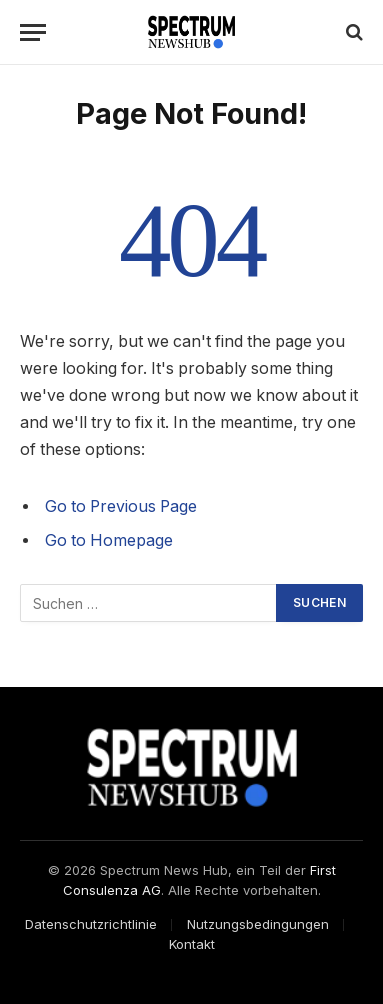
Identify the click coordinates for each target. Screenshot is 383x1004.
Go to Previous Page (121, 506)
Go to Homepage (109, 540)
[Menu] (33, 32)
